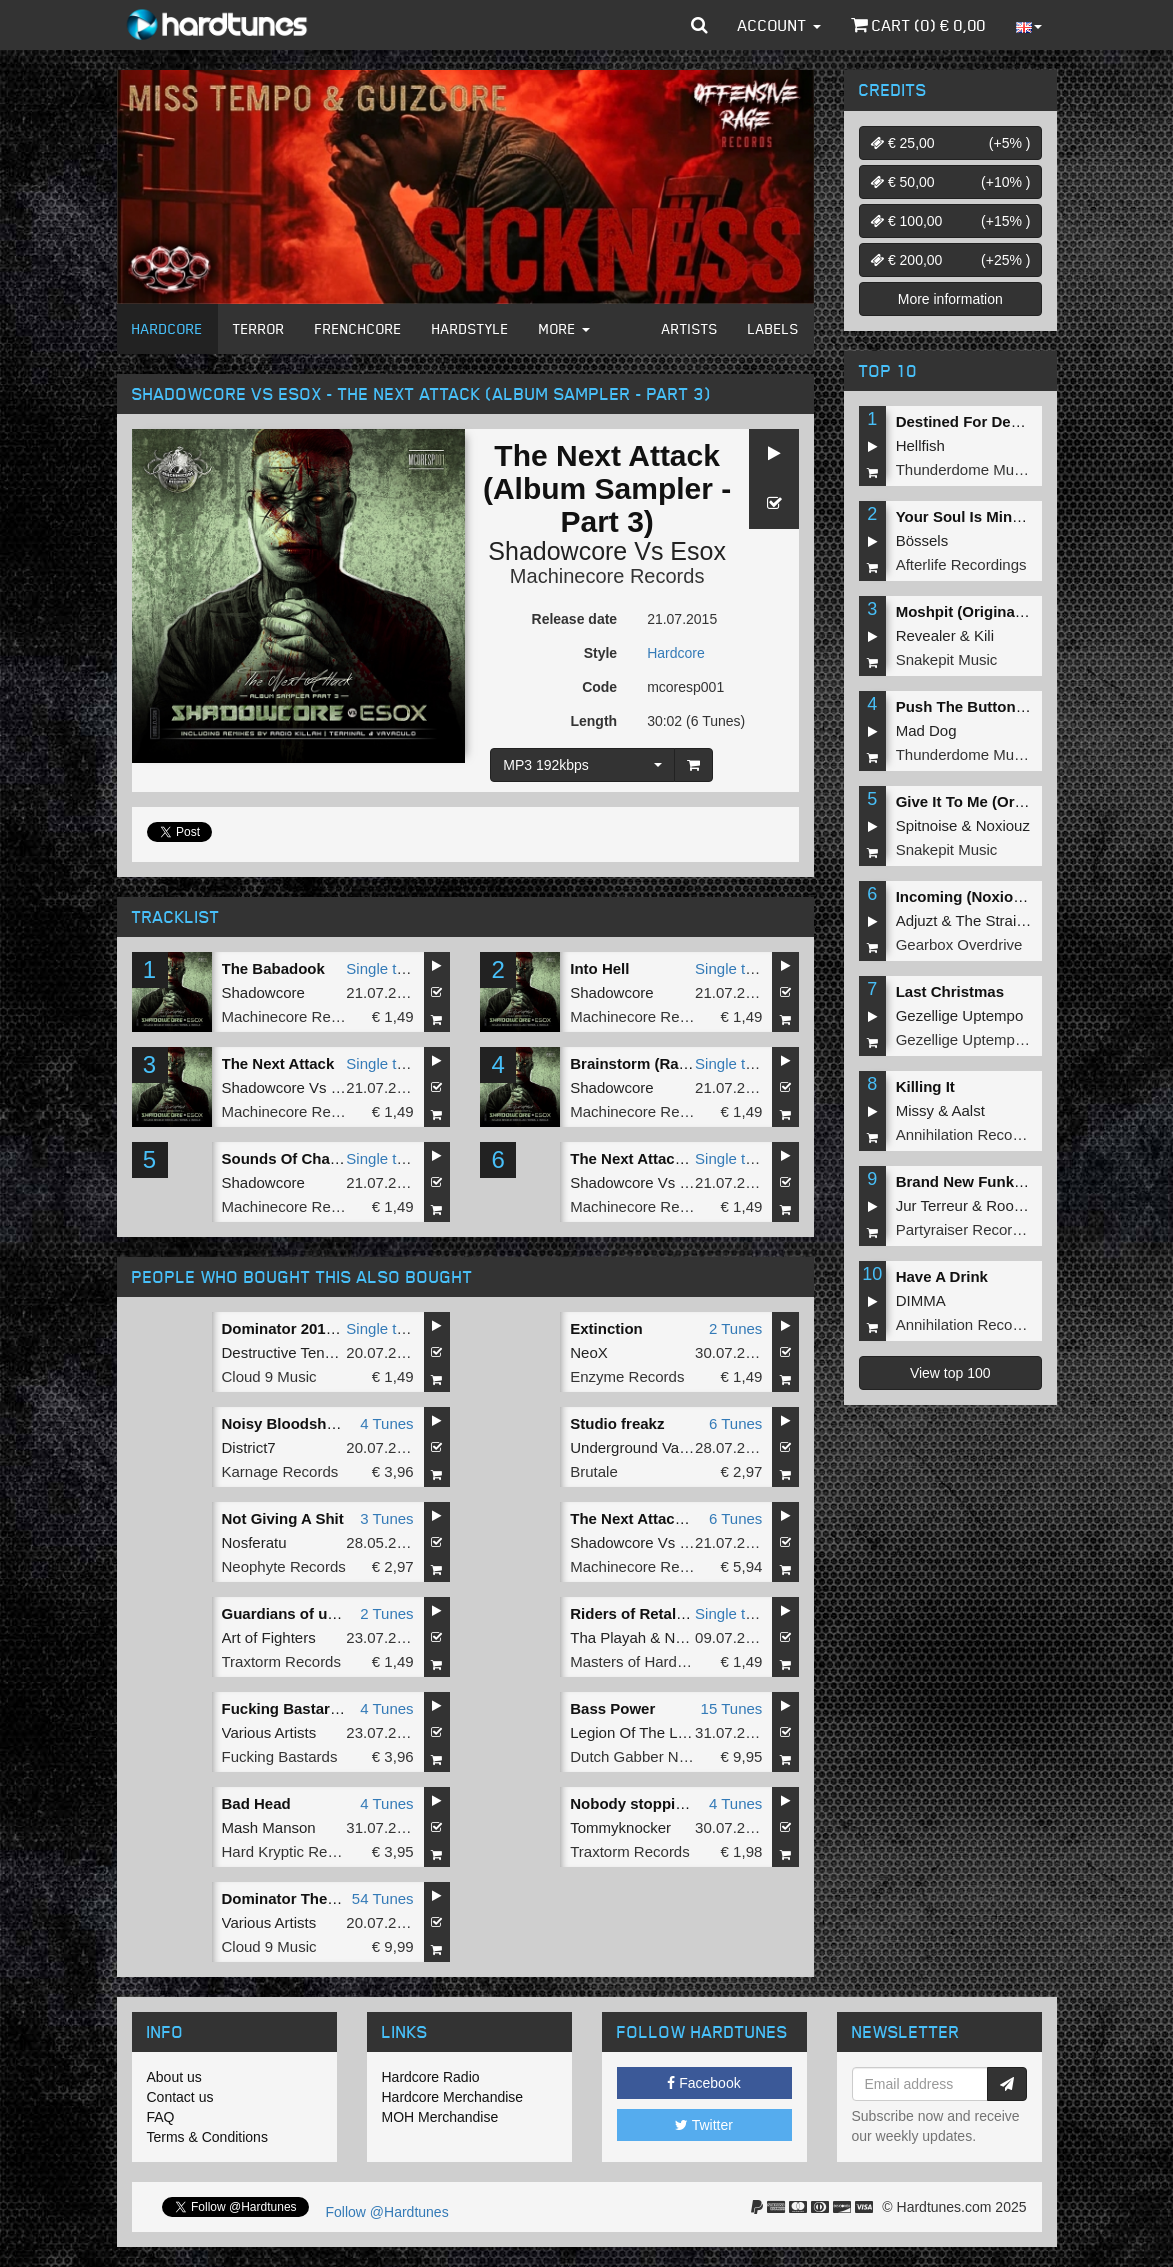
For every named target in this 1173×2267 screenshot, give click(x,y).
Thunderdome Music (964, 469)
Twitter (704, 2125)
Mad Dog (926, 730)
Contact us (180, 2097)
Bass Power (612, 1708)
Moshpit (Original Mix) (975, 611)
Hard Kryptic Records (293, 1851)
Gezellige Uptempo (960, 1015)
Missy (915, 1110)
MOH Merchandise (440, 2117)
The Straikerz (999, 920)
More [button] (564, 328)
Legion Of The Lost (633, 1732)
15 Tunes (732, 1708)
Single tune (383, 968)
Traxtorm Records (281, 1661)
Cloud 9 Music (269, 1376)
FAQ (161, 2117)
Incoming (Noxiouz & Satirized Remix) (1031, 896)
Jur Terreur (932, 1205)
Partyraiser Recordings (972, 1229)
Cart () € (918, 25)
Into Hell (599, 968)
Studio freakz (617, 1423)
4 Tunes (386, 1423)
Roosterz (1016, 1205)
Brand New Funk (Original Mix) (1005, 1181)
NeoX (589, 1352)
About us (174, 2077)
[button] (699, 25)
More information (950, 299)
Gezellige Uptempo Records (990, 1039)
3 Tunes (386, 1518)
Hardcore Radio (431, 2077)
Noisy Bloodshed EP (295, 1423)
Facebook (703, 2083)
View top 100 (950, 1373)
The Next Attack (278, 1063)
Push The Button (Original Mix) (1006, 706)
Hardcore (167, 328)
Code (599, 687)
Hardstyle (470, 328)
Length (593, 721)
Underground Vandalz (642, 1447)
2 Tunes (735, 1328)
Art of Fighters (269, 1637)
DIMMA (921, 1300)
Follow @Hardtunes (387, 2212)
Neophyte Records (284, 1566)
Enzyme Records (627, 1376)
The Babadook (273, 968)
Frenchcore (358, 328)
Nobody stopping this (647, 1803)
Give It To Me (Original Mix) (992, 801)
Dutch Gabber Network (646, 1756)
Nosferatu (254, 1542)
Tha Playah (608, 1637)
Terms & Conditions (207, 2137)
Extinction (606, 1328)
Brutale (594, 1471)
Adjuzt (917, 920)
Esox (698, 551)
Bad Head (256, 1803)
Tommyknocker (620, 1827)
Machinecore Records (607, 576)
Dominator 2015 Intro (297, 1328)
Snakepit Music (947, 659)
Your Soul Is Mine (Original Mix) (1008, 516)
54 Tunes (383, 1898)
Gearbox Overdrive (959, 944)
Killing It (925, 1086)
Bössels (922, 540)
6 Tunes (735, 1423)
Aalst (968, 1110)
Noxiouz (1003, 825)
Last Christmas (950, 991)
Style (600, 653)
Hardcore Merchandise (453, 2097)
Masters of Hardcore (638, 1661)
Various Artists (269, 1732)
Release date (575, 619)
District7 (249, 1447)
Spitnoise (927, 825)
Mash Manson (269, 1827)
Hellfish (920, 445)
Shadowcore (557, 551)
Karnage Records (280, 1471)
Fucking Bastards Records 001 (331, 1708)
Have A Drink (942, 1276)
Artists (690, 328)
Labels (773, 328)
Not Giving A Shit (283, 1518)
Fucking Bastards (280, 1756)
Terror (259, 328)
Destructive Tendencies (299, 1352)
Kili (984, 635)
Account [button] (779, 25)
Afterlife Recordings (961, 564)
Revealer (926, 635)
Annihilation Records (965, 1134)
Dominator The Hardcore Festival (340, 1898)
